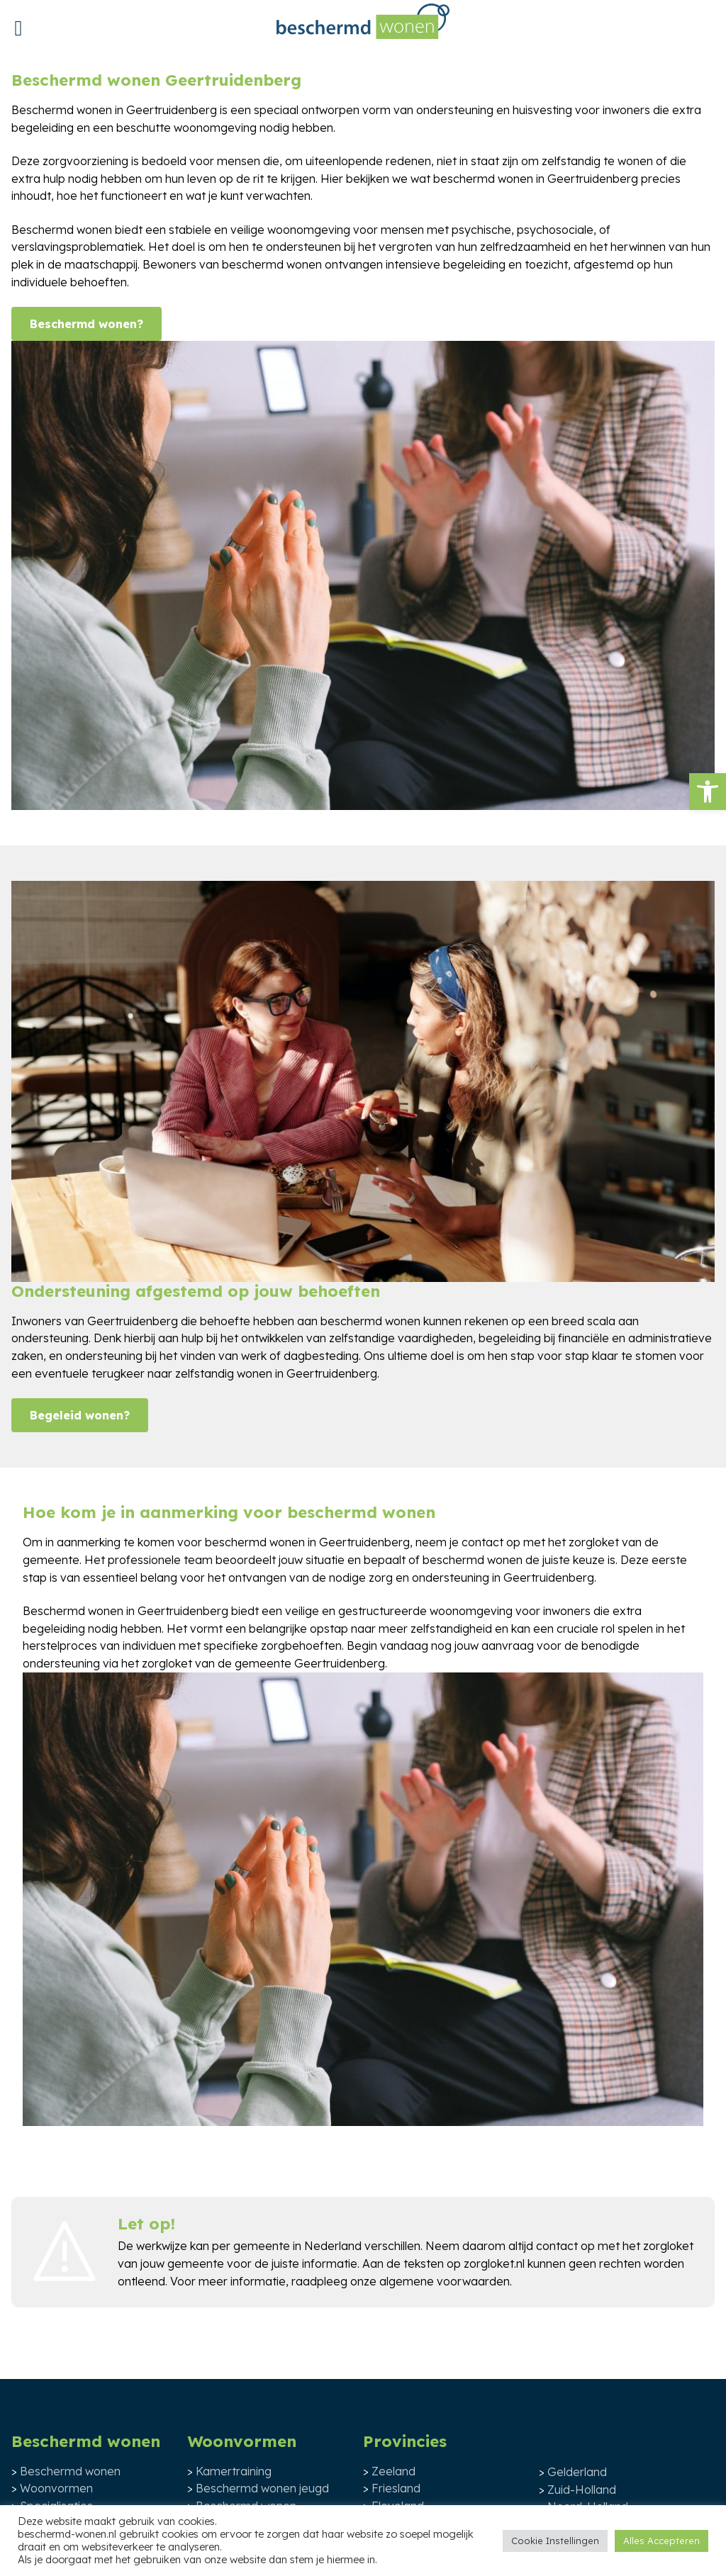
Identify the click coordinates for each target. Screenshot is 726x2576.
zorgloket (668, 2246)
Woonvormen (56, 2488)
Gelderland (577, 2472)
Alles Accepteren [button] (661, 2540)
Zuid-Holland (581, 2489)
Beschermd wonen (70, 2471)
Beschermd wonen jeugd (262, 2488)
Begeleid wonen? (80, 1415)
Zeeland (393, 2471)
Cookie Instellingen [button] (555, 2540)
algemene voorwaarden (444, 2281)
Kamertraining (234, 2471)
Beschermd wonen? (86, 324)
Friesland (396, 2488)
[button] (707, 791)
